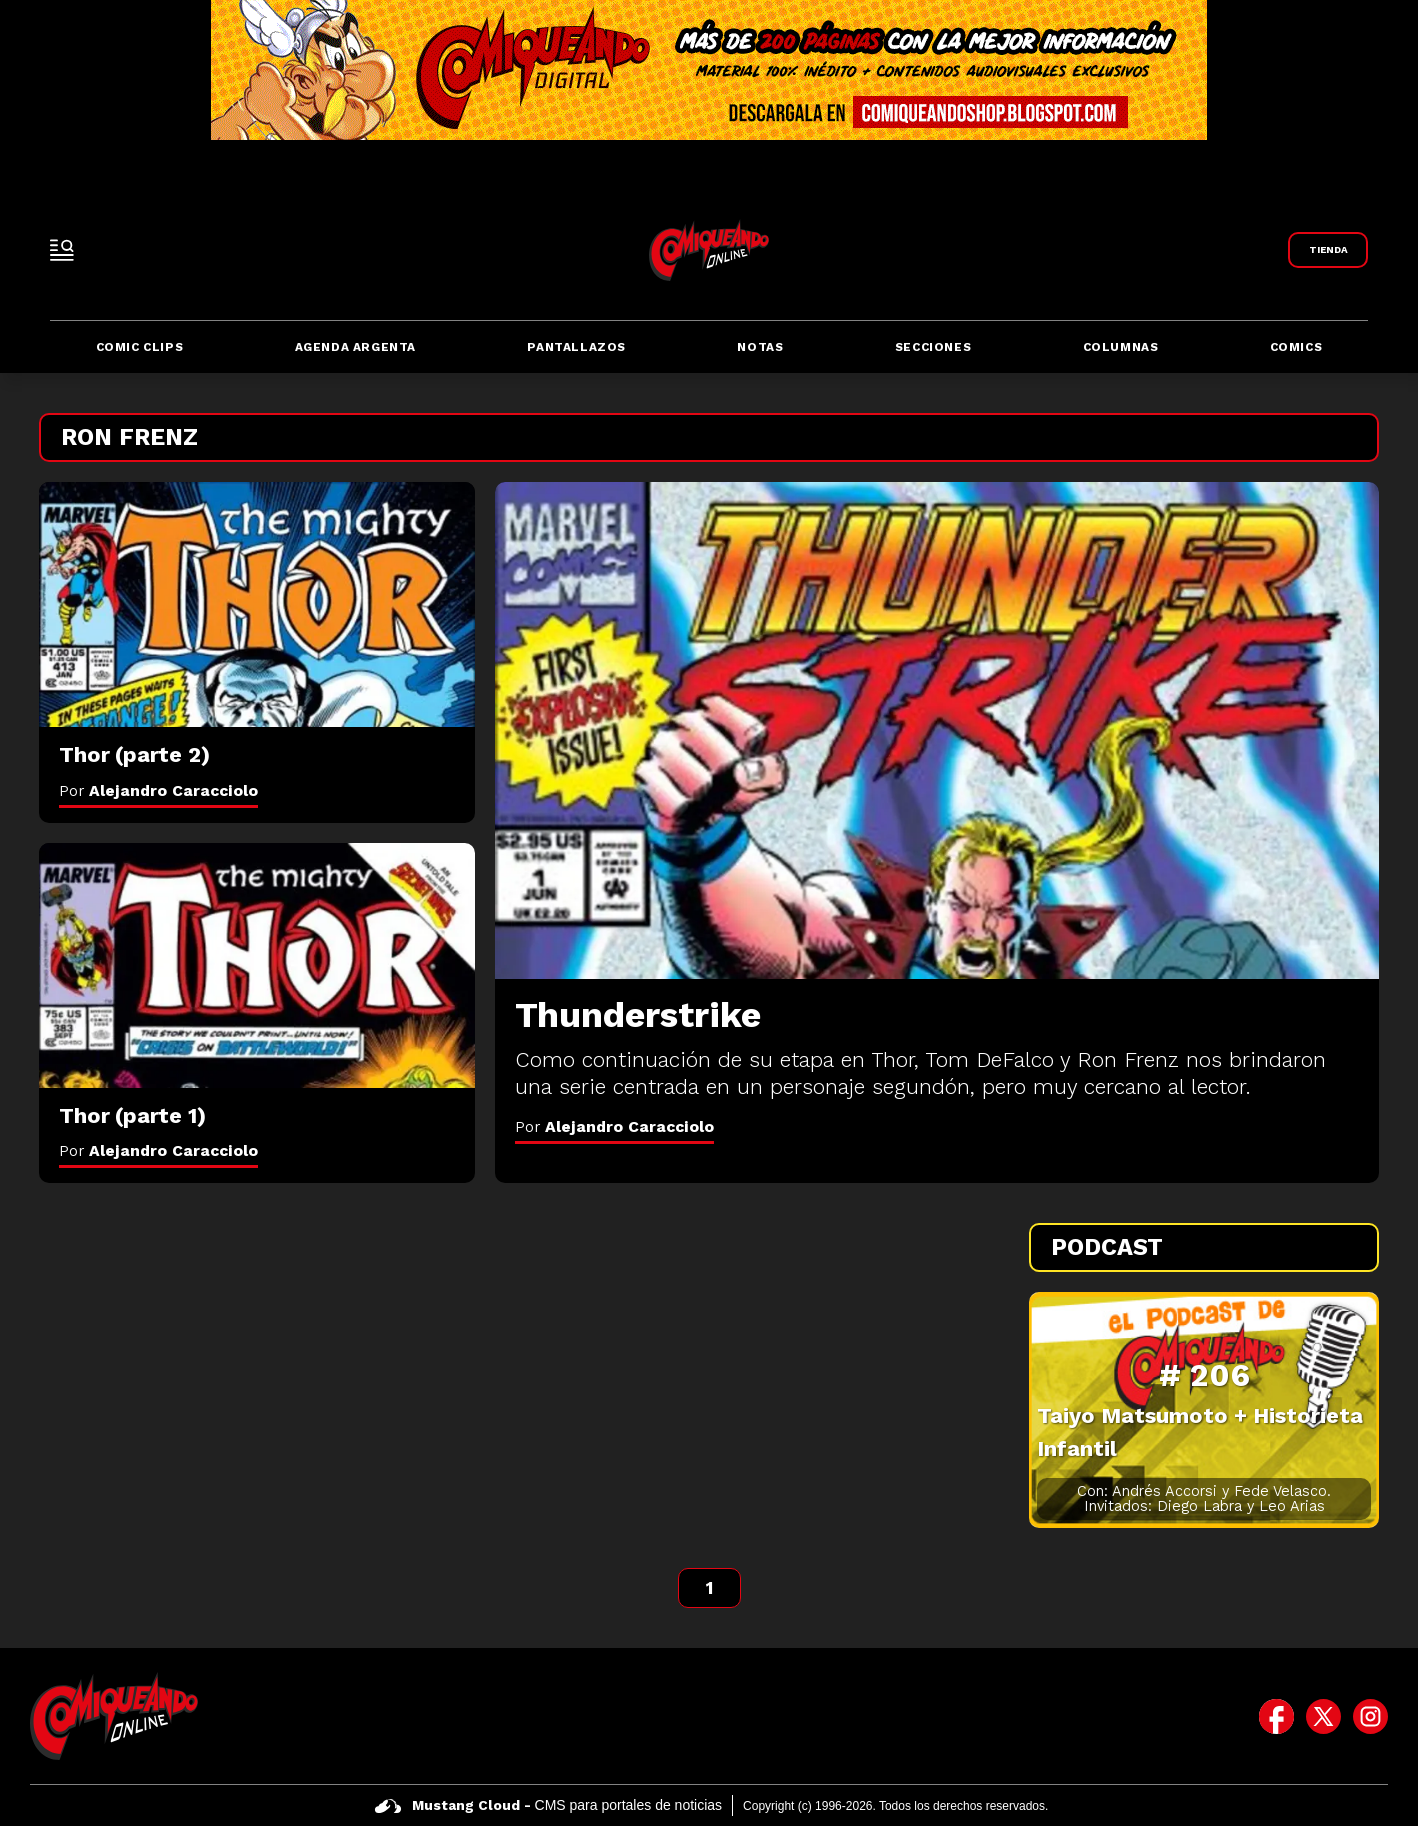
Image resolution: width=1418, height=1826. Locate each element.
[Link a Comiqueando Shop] (1328, 250)
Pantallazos (576, 347)
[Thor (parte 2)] (257, 604)
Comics (1296, 347)
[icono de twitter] (1323, 1716)
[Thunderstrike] (937, 730)
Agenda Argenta (355, 347)
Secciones (933, 347)
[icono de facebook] (1276, 1716)
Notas (760, 347)
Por (614, 1126)
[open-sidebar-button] (62, 250)
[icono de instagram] (1370, 1716)
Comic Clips (140, 347)
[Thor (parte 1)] (257, 965)
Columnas (1121, 347)
